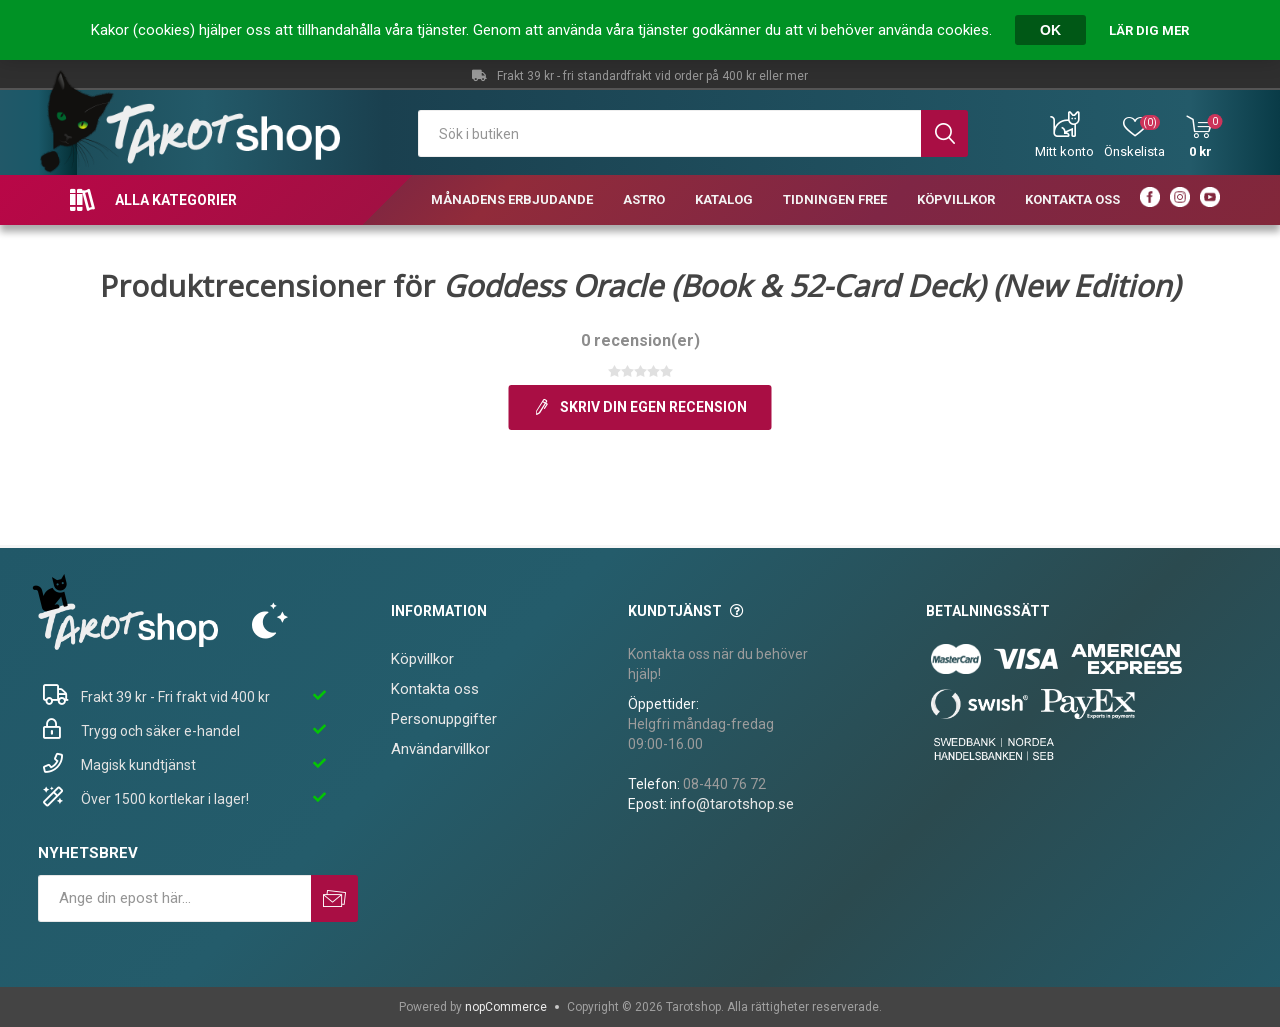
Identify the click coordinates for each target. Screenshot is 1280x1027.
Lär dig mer (1149, 30)
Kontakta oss (435, 689)
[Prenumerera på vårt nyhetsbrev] (174, 898)
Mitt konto (1064, 151)
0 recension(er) (640, 340)
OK (1050, 30)
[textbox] (669, 133)
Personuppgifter (444, 719)
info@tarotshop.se (732, 804)
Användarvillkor (440, 749)
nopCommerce (506, 1007)
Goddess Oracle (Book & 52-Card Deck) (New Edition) (811, 285)
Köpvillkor (422, 659)
